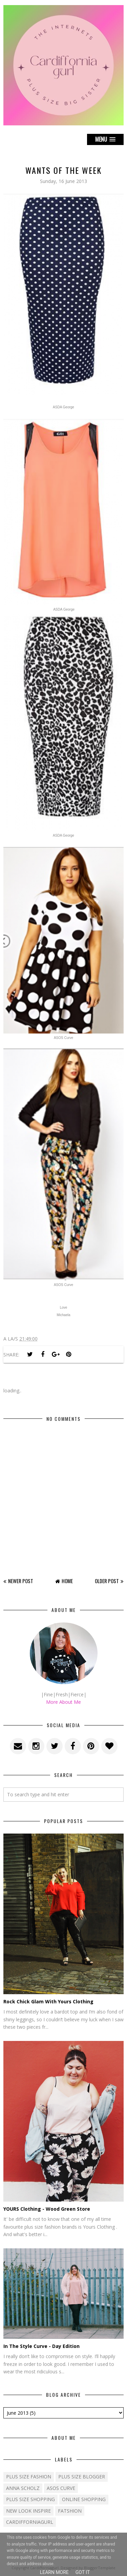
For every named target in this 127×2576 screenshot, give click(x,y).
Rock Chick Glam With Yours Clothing (48, 2001)
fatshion (70, 2511)
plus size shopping (30, 2499)
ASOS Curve (61, 2488)
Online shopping (84, 2499)
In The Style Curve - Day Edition (41, 2346)
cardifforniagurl (29, 2522)
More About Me (63, 1702)
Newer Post (20, 1581)
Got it (83, 2572)
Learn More (54, 2572)
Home (67, 1581)
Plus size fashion (28, 2476)
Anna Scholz (23, 2488)
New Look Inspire (28, 2511)
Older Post (107, 1581)
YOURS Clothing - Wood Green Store (46, 2209)
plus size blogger (81, 2476)
